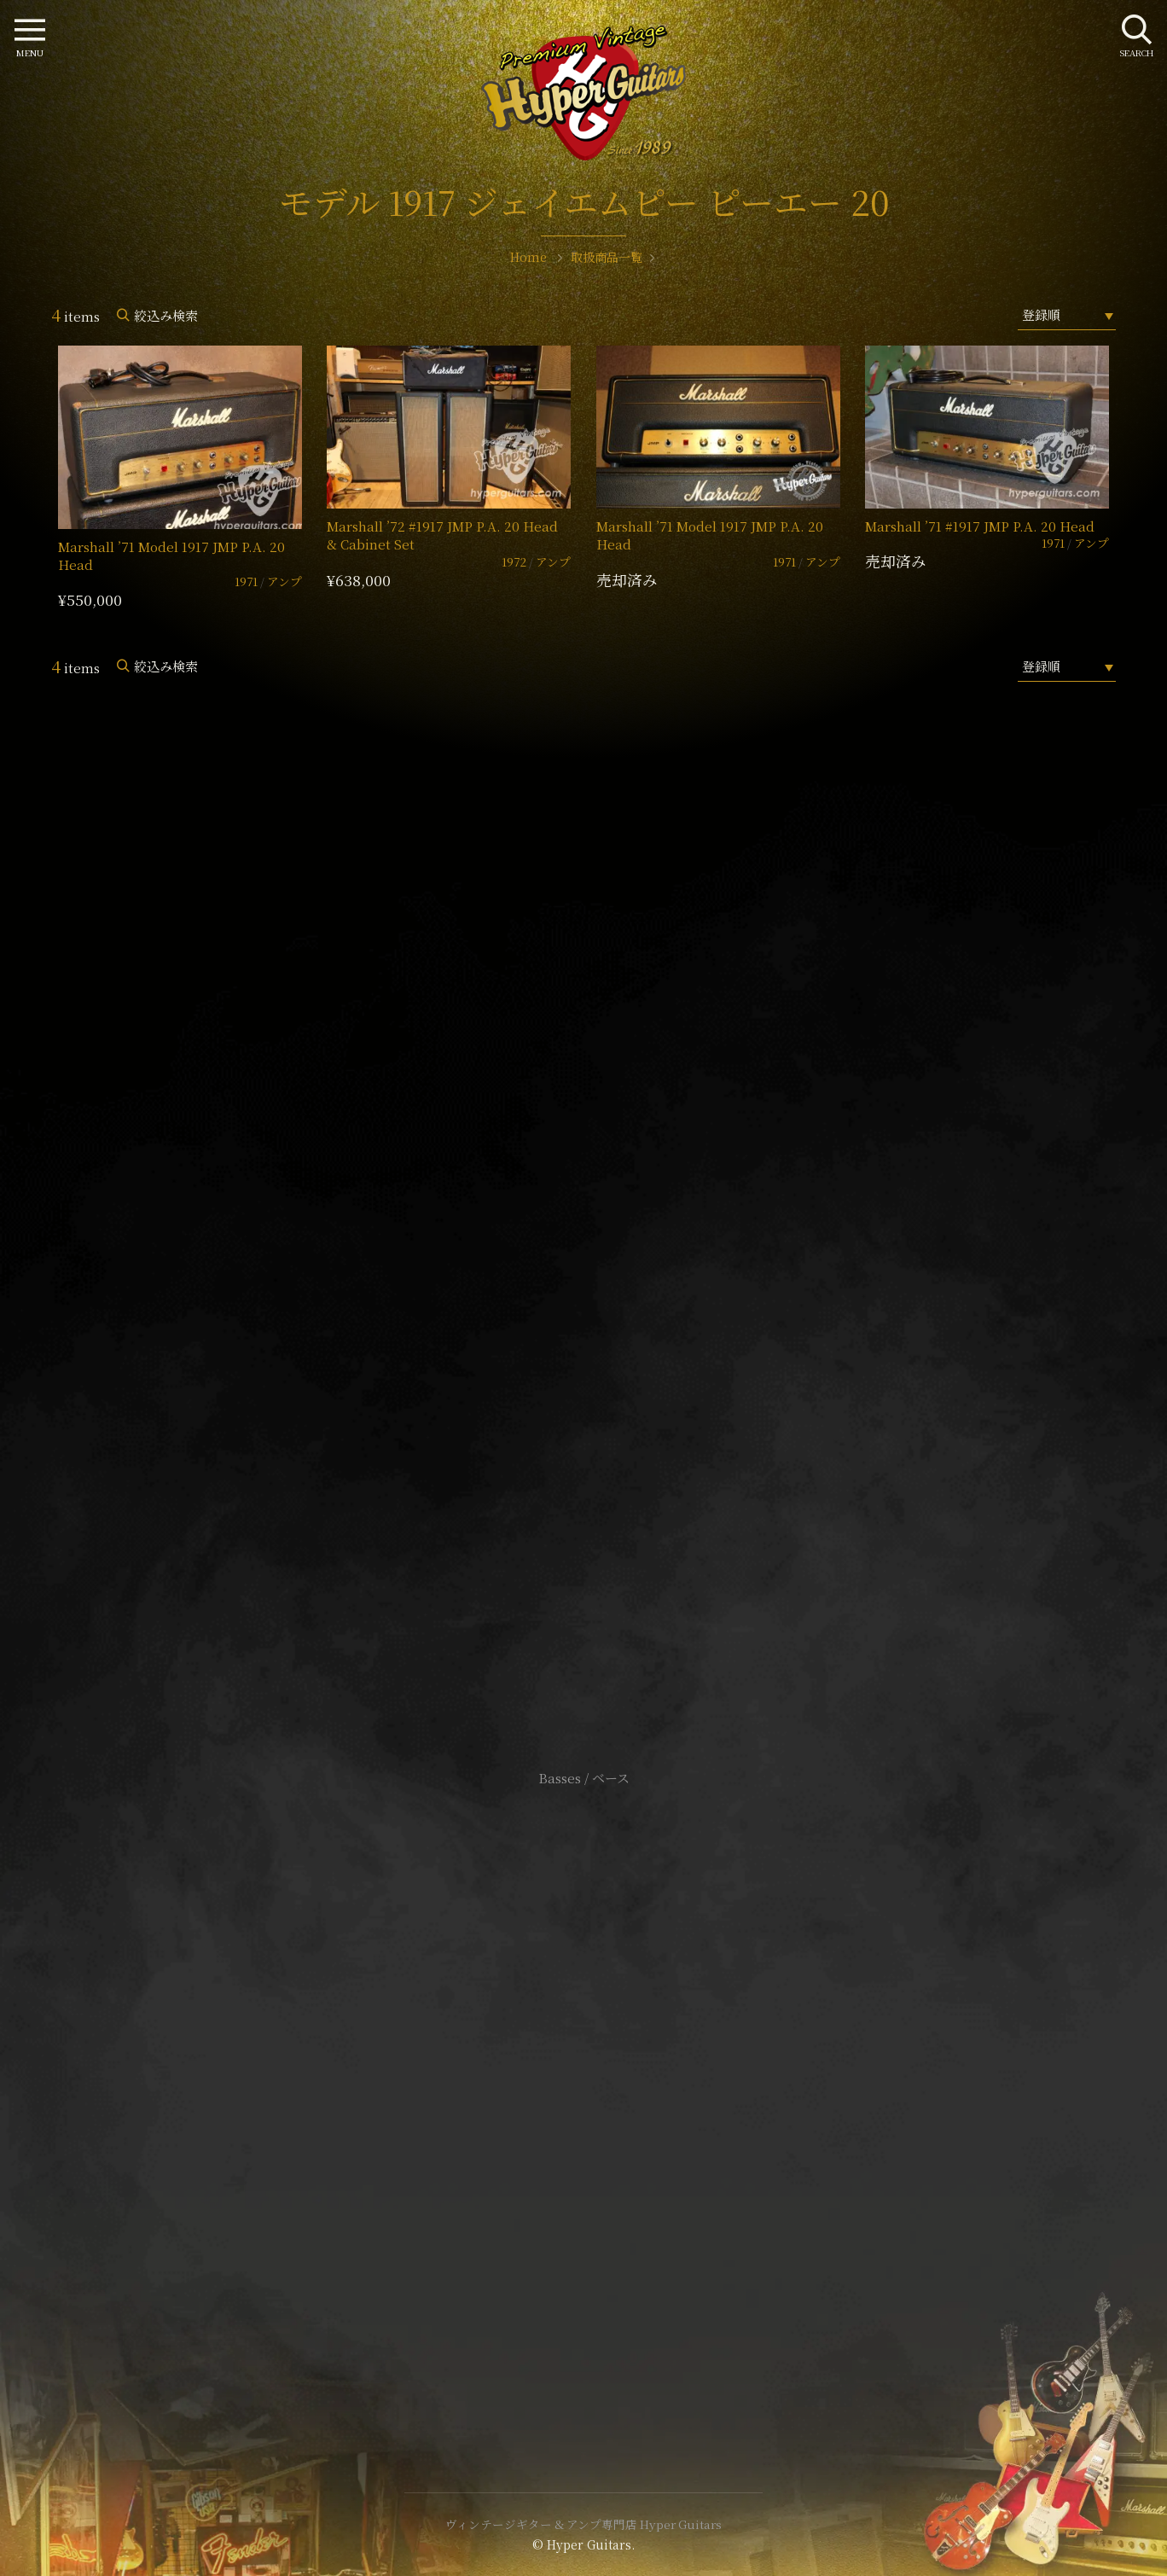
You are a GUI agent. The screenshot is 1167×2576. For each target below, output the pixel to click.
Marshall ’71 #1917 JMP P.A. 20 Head (979, 526)
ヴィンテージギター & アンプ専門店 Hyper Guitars (583, 2523)
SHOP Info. (584, 1268)
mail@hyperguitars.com (609, 1217)
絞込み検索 (166, 315)
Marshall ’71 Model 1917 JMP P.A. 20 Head (171, 555)
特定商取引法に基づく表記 (583, 2090)
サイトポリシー (583, 2064)
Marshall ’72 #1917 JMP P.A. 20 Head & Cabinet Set (442, 535)
